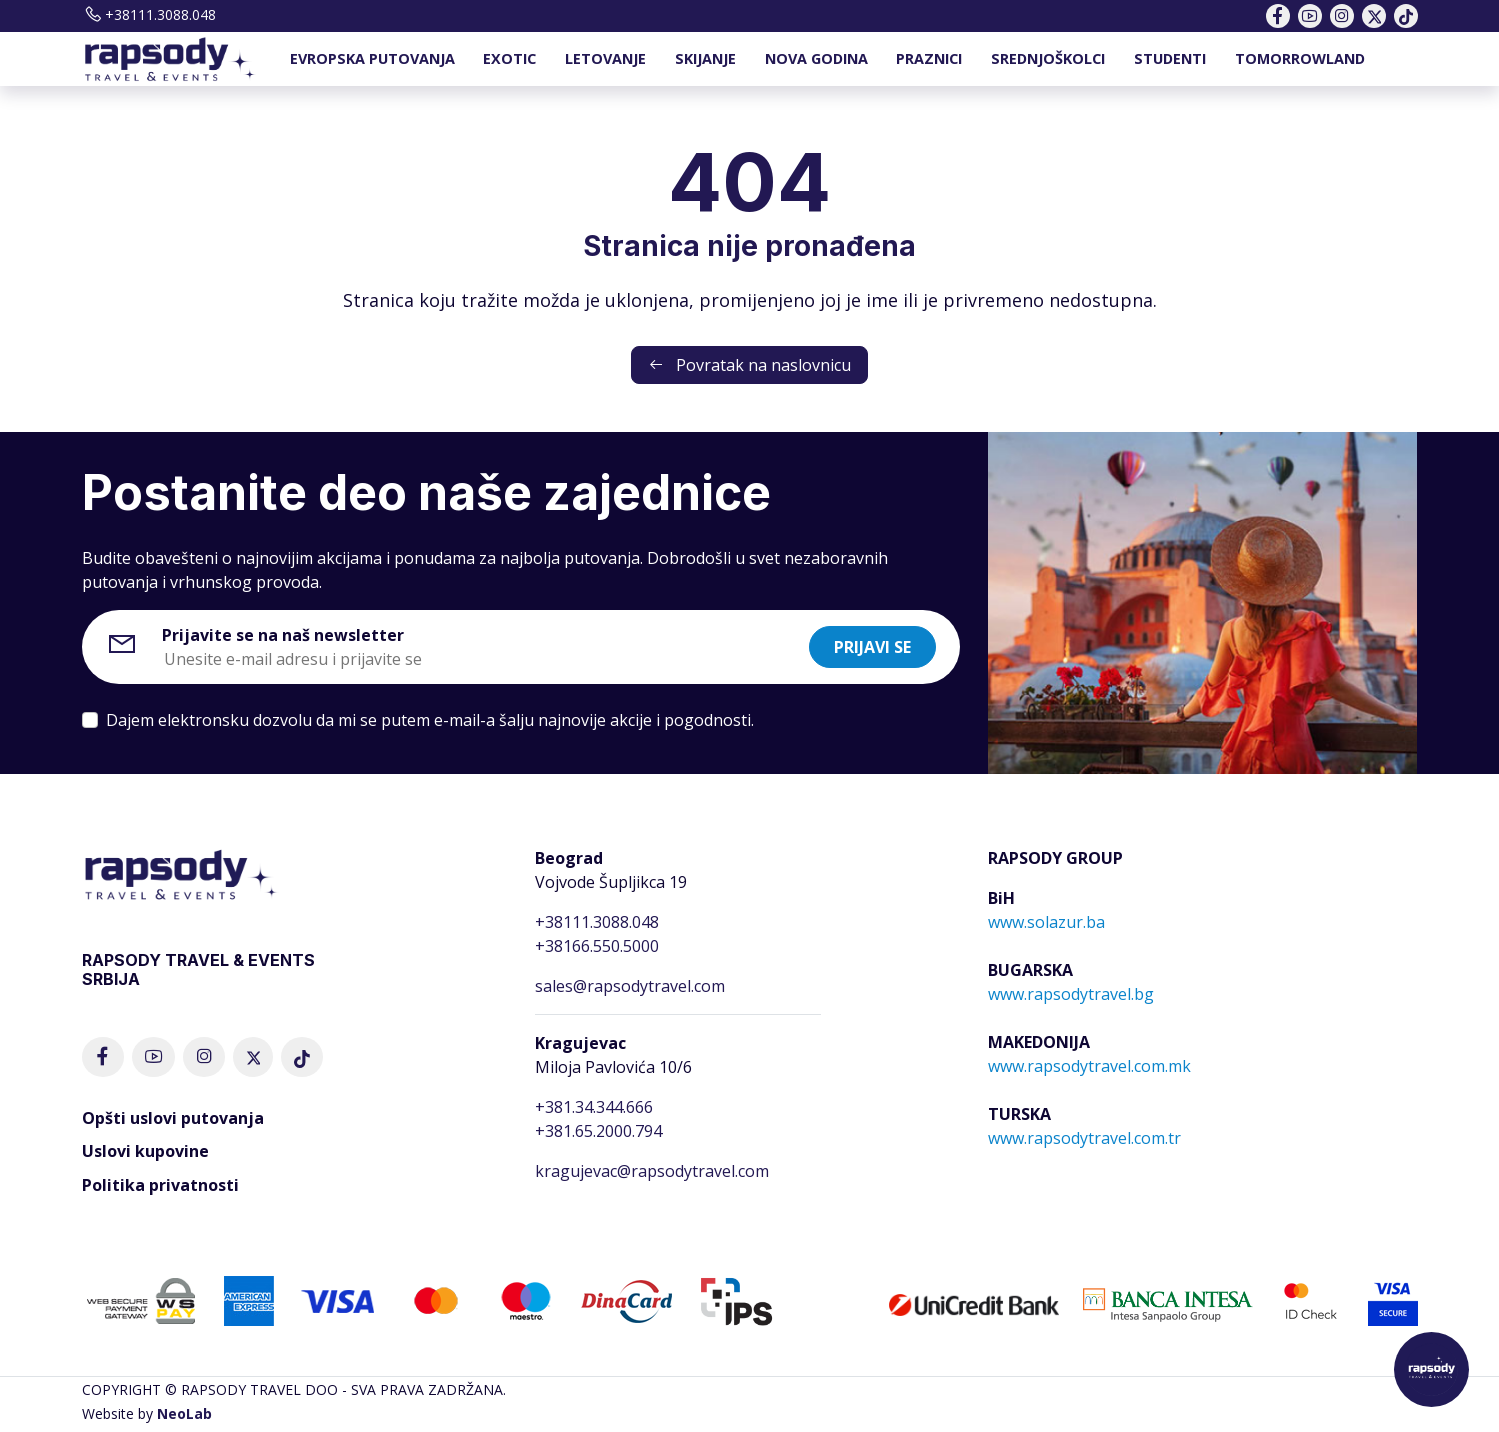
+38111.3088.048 (149, 14)
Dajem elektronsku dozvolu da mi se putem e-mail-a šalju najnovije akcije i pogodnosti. (430, 720)
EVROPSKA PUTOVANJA (372, 58)
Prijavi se (872, 647)
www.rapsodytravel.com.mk (1089, 1066)
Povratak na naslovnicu (749, 365)
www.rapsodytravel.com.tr (1084, 1138)
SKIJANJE (705, 58)
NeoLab (184, 1413)
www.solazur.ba (1046, 922)
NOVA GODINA (816, 58)
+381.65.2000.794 (598, 1131)
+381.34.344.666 (594, 1107)
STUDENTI (1170, 58)
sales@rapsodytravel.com (630, 986)
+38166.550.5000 (597, 946)
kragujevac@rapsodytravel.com (652, 1171)
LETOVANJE (605, 58)
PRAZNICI (929, 58)
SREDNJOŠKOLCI (1048, 58)
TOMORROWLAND (1300, 58)
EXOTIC (509, 58)
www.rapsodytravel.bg (1071, 994)
